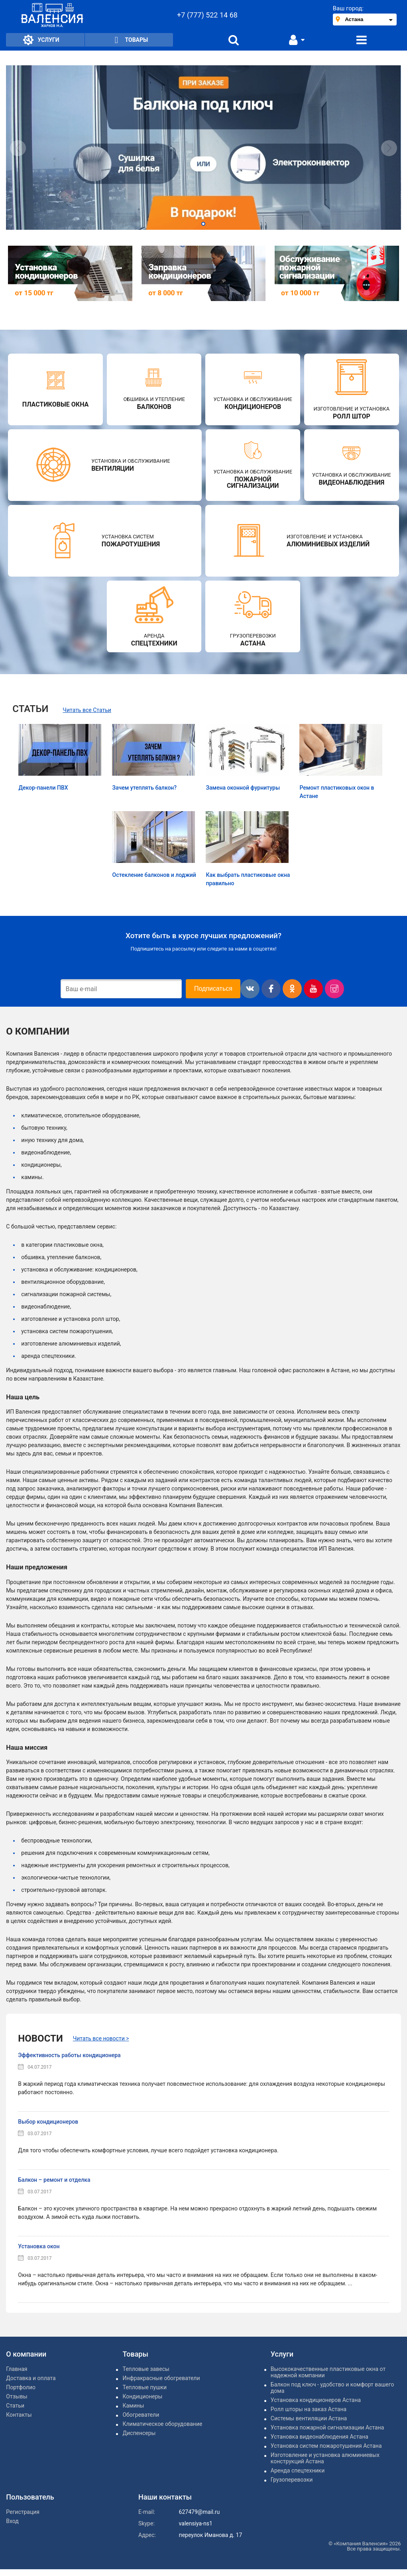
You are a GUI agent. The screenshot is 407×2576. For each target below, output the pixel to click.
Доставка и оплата (30, 2378)
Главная (16, 2369)
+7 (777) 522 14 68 (207, 15)
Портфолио (20, 2387)
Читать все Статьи (87, 710)
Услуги (41, 40)
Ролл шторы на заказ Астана (308, 2409)
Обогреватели (140, 2415)
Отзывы (16, 2396)
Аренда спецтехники (297, 2470)
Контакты (18, 2415)
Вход (12, 2521)
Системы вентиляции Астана (309, 2418)
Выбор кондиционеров (48, 2121)
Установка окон (38, 2246)
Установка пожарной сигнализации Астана (327, 2427)
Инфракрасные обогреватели (161, 2378)
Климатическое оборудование (162, 2424)
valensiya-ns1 (195, 2523)
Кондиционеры (142, 2396)
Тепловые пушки (144, 2387)
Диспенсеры (138, 2433)
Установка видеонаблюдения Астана (319, 2436)
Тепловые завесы (145, 2369)
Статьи (15, 2405)
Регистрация (22, 2512)
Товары (129, 40)
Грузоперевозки (292, 2479)
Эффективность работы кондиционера (69, 2055)
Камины (133, 2405)
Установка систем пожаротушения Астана (326, 2446)
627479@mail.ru (199, 2512)
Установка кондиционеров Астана (316, 2400)
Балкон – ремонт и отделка (54, 2180)
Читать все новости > (101, 2038)
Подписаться (213, 988)
